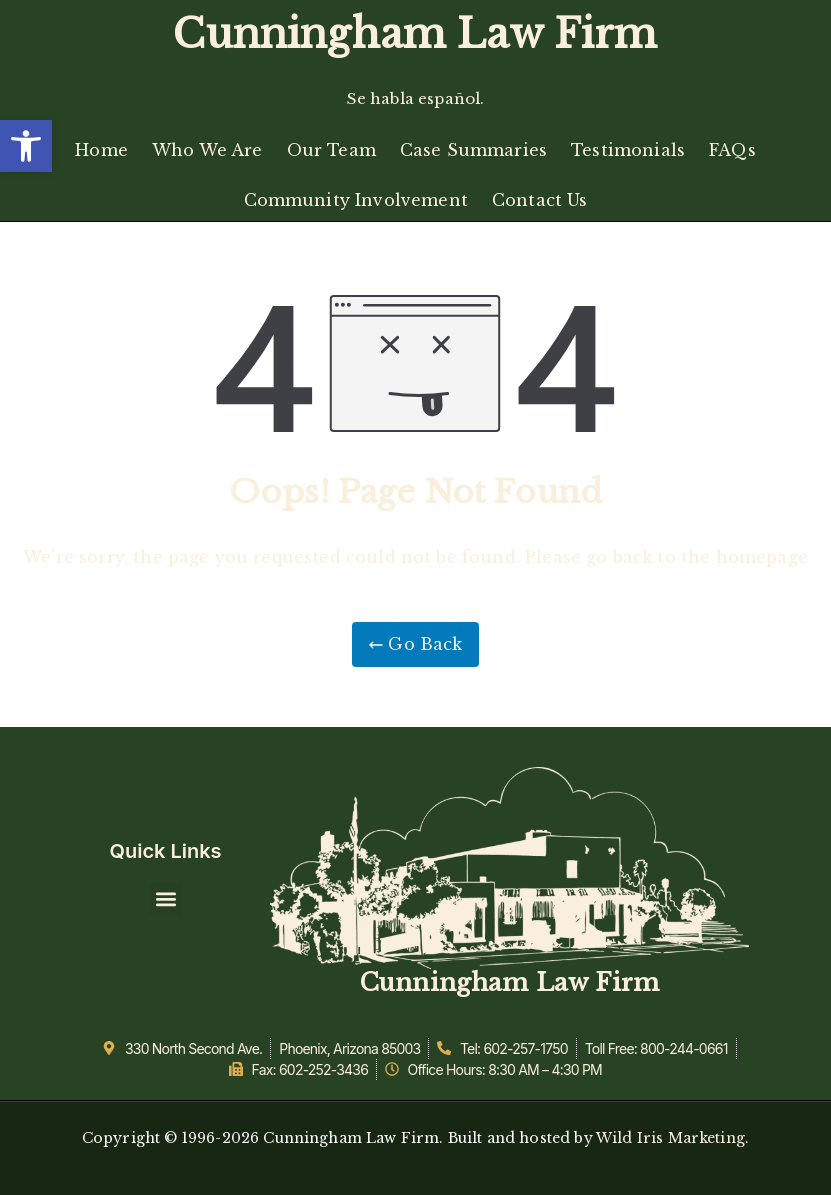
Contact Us (540, 200)
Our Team (331, 150)
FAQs (732, 150)
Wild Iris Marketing (670, 1138)
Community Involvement (356, 200)
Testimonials (628, 150)
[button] (26, 146)
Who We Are (207, 150)
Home (101, 150)
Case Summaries (473, 150)
